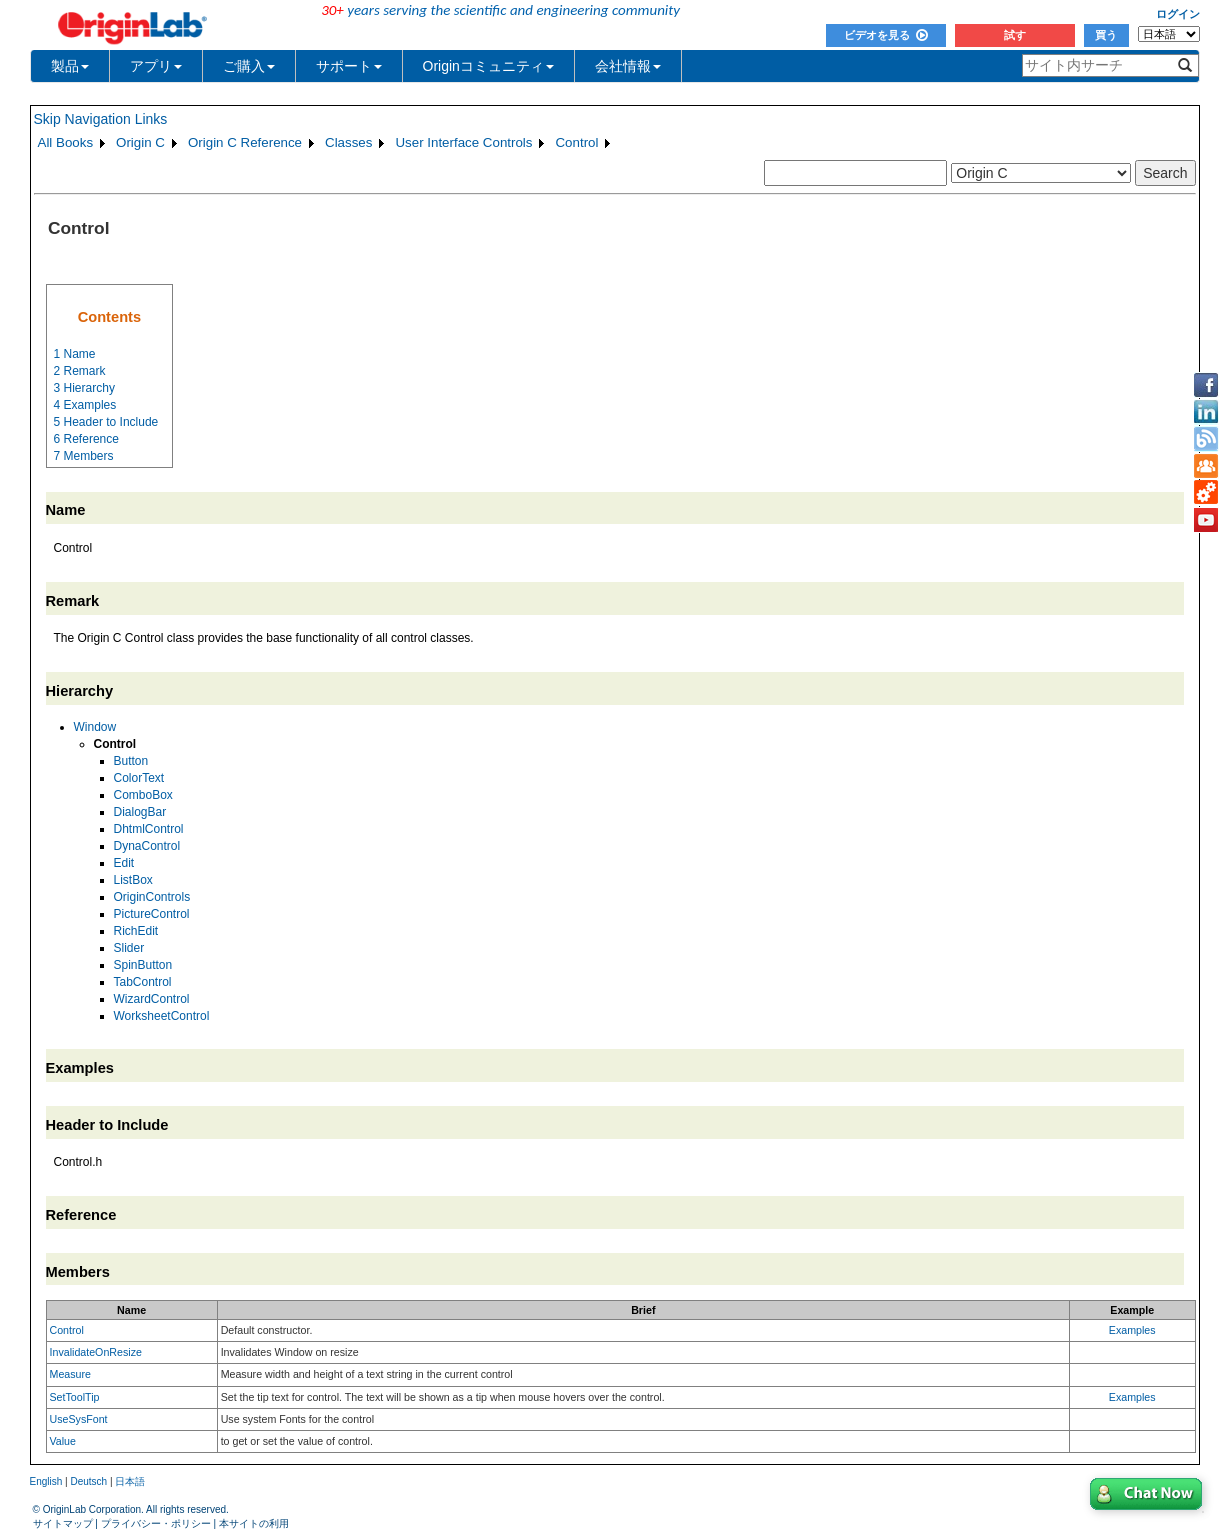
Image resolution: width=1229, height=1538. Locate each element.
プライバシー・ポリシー (156, 1523)
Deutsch (88, 1481)
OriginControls (152, 897)
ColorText (139, 778)
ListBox (133, 880)
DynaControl (147, 846)
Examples (1132, 1330)
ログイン (1178, 14)
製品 (70, 66)
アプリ (156, 66)
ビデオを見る (886, 35)
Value (63, 1441)
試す (1015, 35)
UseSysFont (79, 1419)
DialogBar (140, 812)
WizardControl (152, 999)
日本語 (130, 1481)
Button (131, 761)
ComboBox (143, 795)
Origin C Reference (245, 142)
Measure (70, 1374)
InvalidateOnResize (96, 1352)
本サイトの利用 (254, 1523)
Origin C (140, 142)
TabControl (143, 982)
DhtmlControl (149, 829)
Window (95, 727)
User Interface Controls (463, 142)
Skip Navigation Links (101, 119)
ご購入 (249, 66)
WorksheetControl (162, 1016)
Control (576, 142)
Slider (129, 948)
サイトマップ (63, 1523)
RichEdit (136, 931)
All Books (66, 142)
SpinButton (143, 965)
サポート (349, 66)
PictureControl (152, 914)
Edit (124, 863)
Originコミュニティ (488, 66)
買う (1106, 35)
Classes (348, 142)
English (46, 1481)
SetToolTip (75, 1397)
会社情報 (628, 66)
